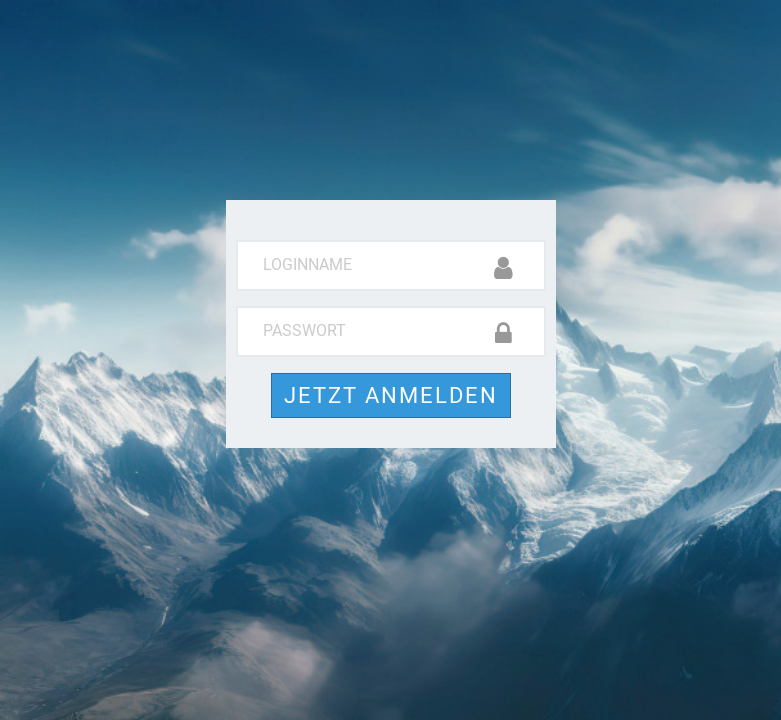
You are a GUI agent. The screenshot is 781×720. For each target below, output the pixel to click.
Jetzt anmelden (391, 395)
